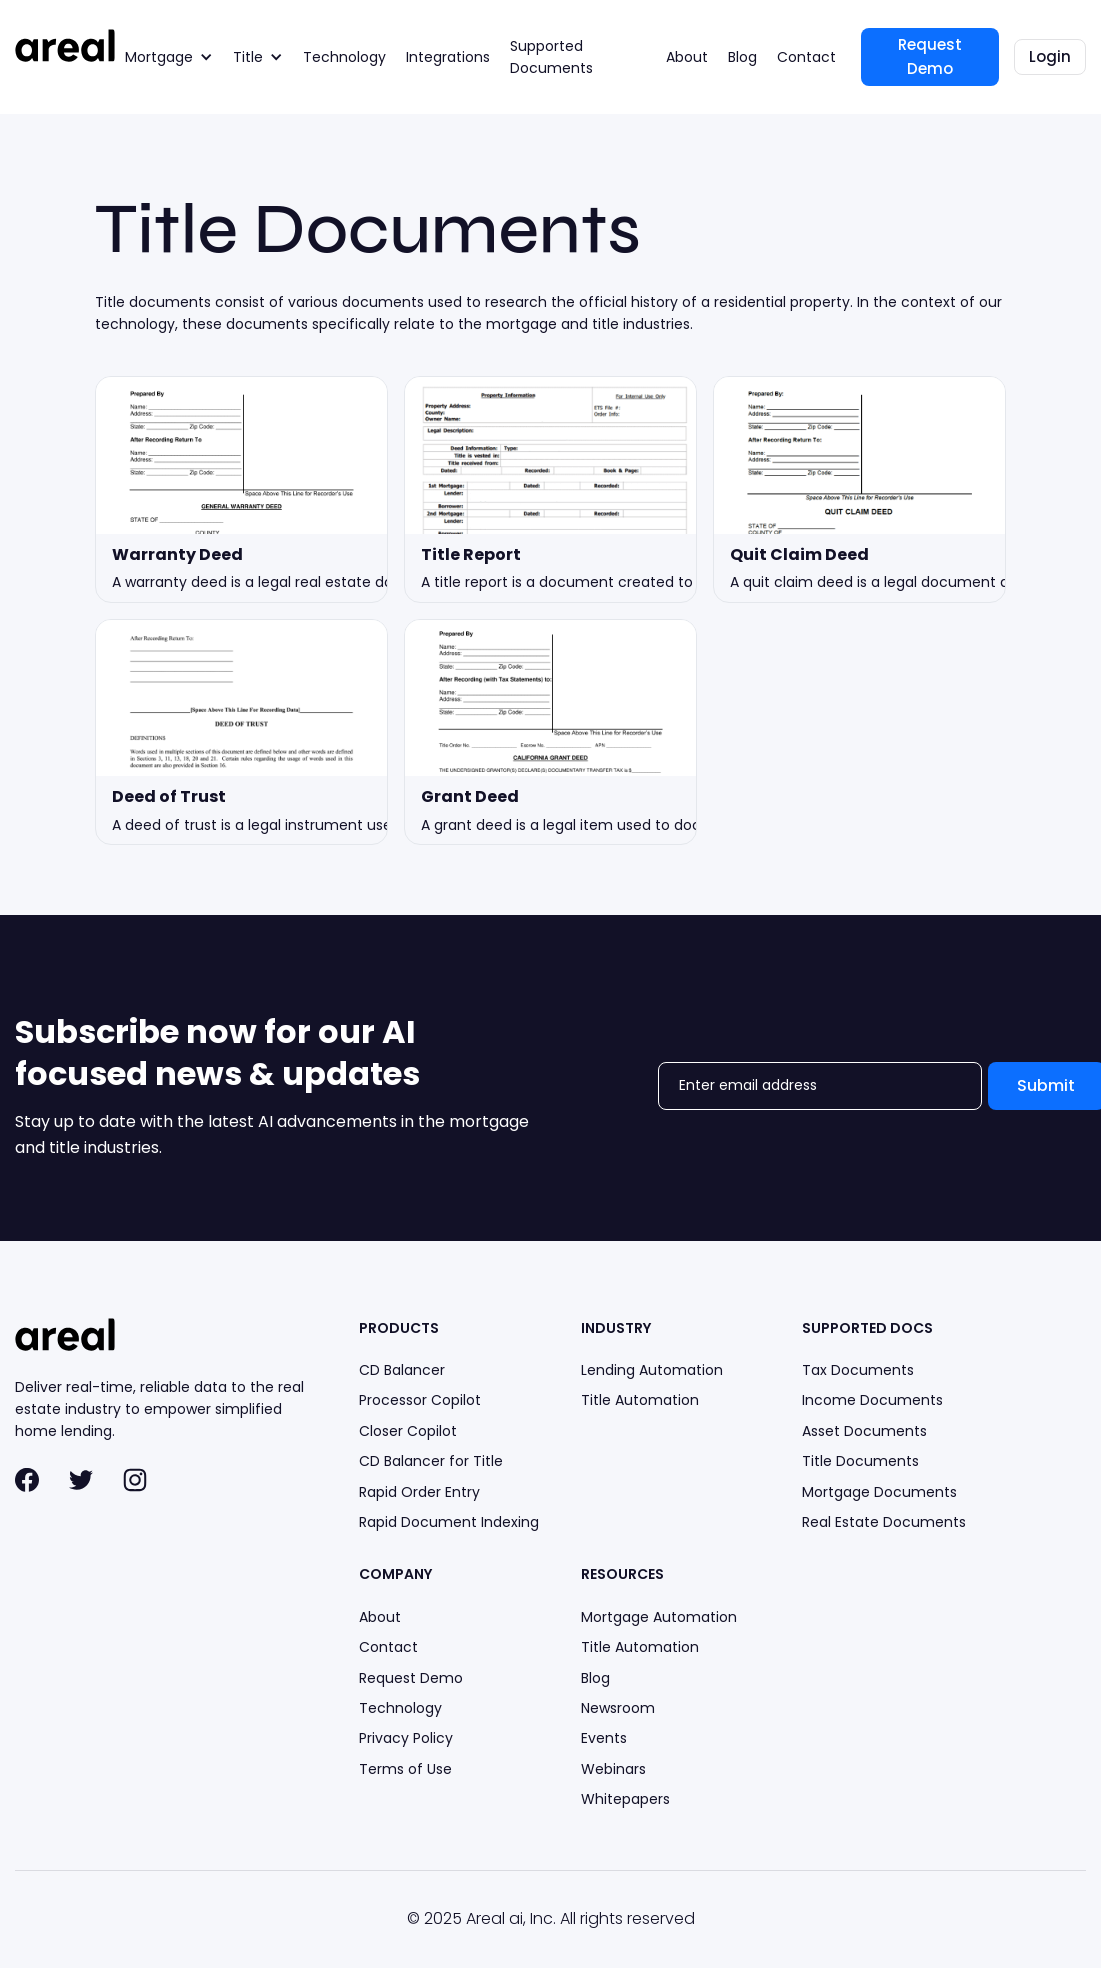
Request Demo (930, 56)
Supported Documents (551, 57)
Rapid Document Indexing (449, 1522)
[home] (65, 45)
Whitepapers (625, 1799)
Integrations (448, 57)
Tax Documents (858, 1370)
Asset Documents (864, 1431)
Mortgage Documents (879, 1492)
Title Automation (640, 1400)
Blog (742, 57)
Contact (806, 57)
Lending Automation (652, 1370)
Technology (344, 57)
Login (1050, 56)
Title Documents (860, 1461)
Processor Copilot (420, 1400)
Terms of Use (405, 1769)
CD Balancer (402, 1370)
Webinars (613, 1769)
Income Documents (872, 1400)
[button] (169, 57)
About (687, 57)
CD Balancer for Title (431, 1461)
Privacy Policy (406, 1738)
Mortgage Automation (659, 1617)
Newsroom (618, 1708)
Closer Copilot (408, 1431)
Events (604, 1738)
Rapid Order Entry (419, 1492)
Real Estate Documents (884, 1522)
